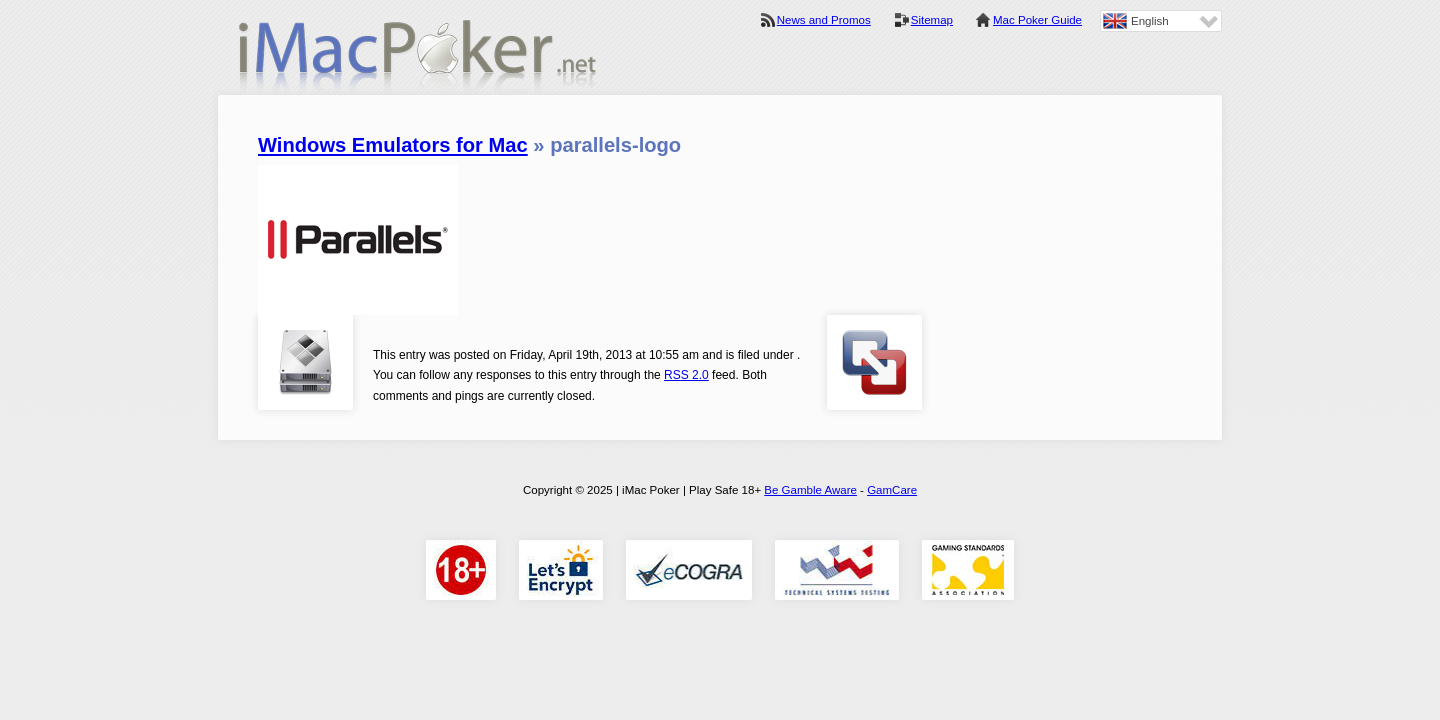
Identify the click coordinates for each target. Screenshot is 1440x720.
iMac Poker (418, 57)
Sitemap (932, 20)
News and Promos (824, 20)
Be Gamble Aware (810, 490)
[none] (1161, 21)
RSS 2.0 (686, 375)
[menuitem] (1161, 21)
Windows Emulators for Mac (393, 145)
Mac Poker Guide (1037, 20)
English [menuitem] (1150, 21)
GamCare (892, 490)
